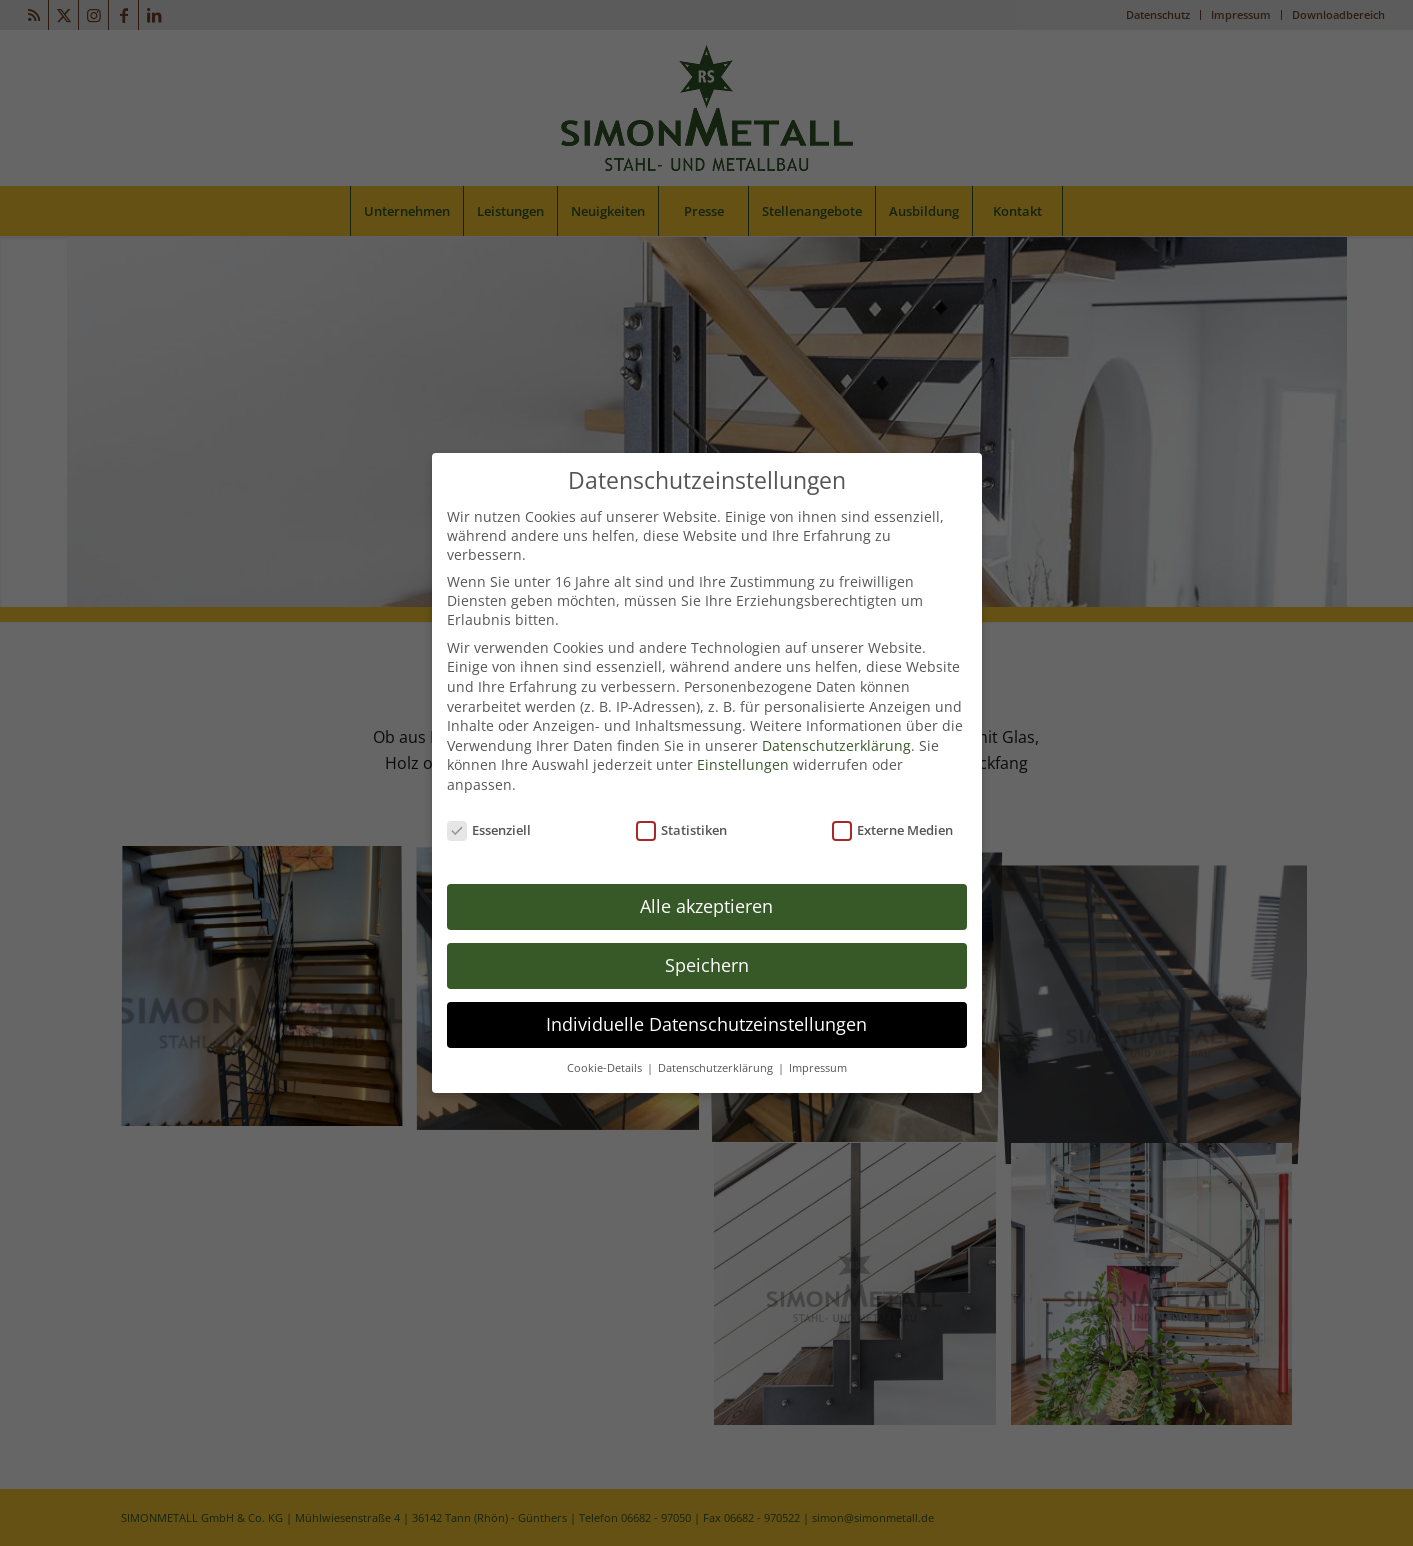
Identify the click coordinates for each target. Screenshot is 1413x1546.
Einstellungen (743, 759)
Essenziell (489, 825)
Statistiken (682, 825)
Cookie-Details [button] (606, 1063)
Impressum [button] (818, 1063)
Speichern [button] (707, 960)
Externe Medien (893, 825)
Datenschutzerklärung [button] (717, 1063)
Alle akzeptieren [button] (706, 901)
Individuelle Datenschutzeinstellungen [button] (706, 1019)
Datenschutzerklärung (836, 740)
